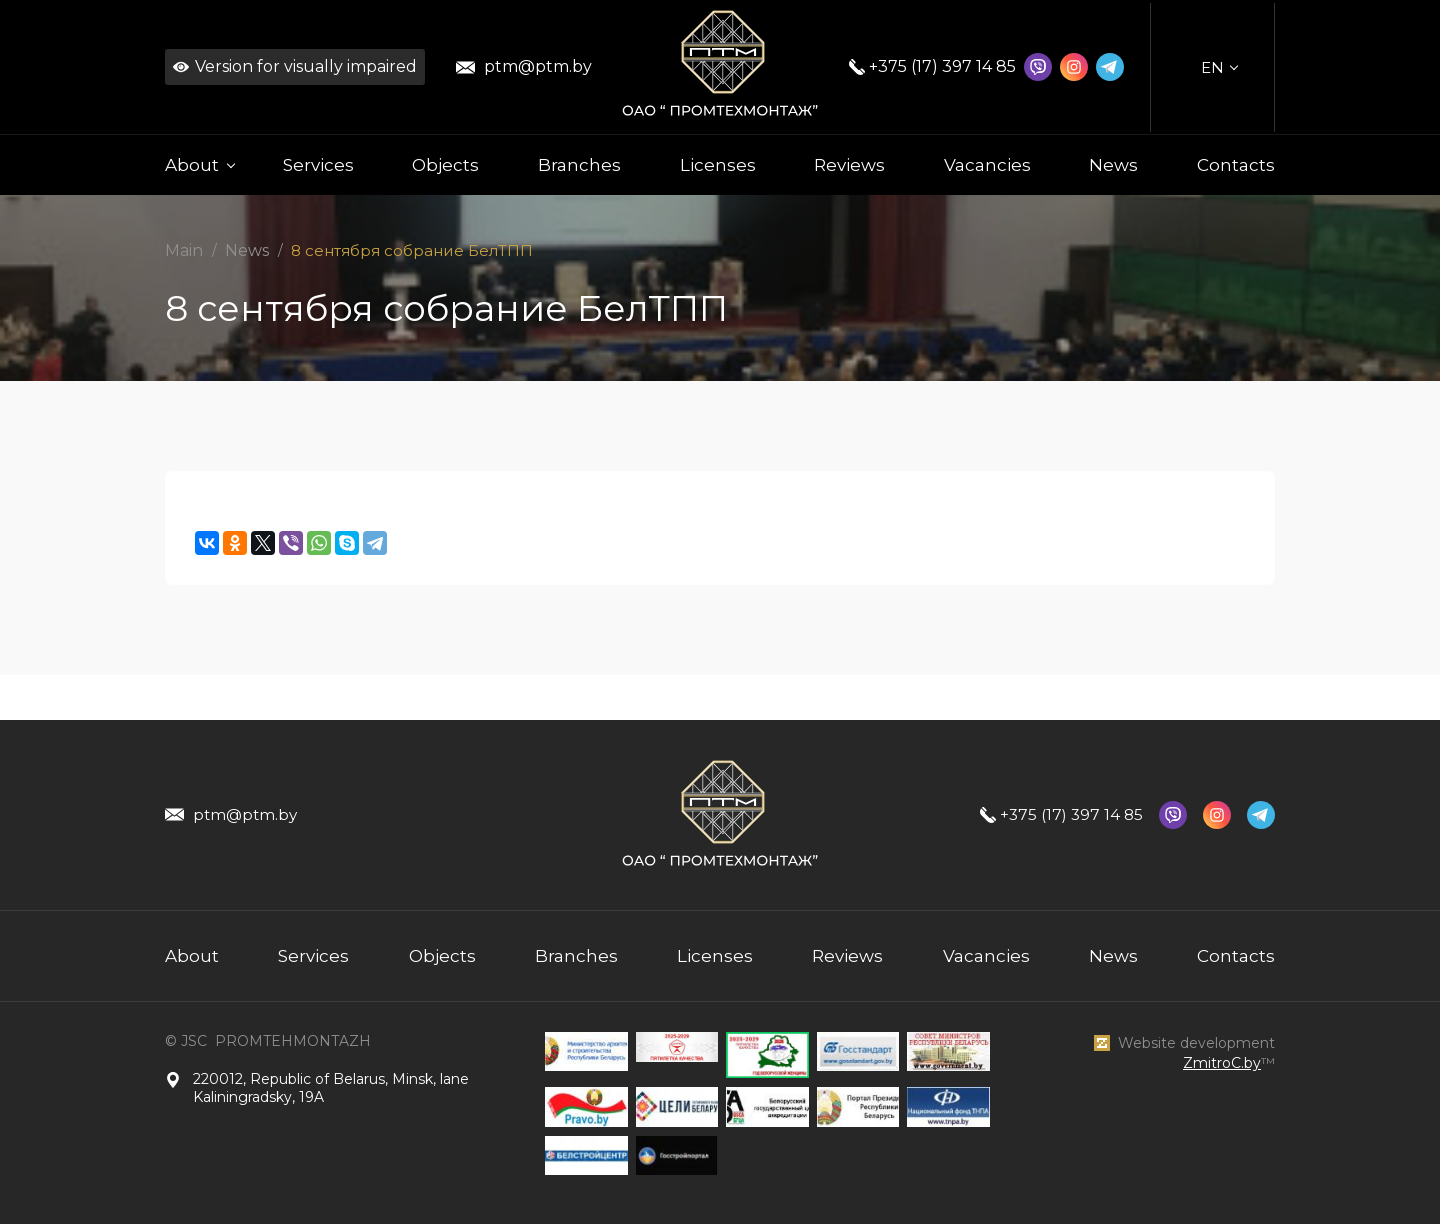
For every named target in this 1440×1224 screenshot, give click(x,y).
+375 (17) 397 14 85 (942, 66)
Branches (579, 165)
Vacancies (987, 165)
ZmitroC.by (1222, 1063)
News (1113, 165)
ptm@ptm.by (538, 66)
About (192, 956)
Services (318, 165)
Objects (445, 165)
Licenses (718, 165)
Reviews (849, 165)
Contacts (1236, 165)
